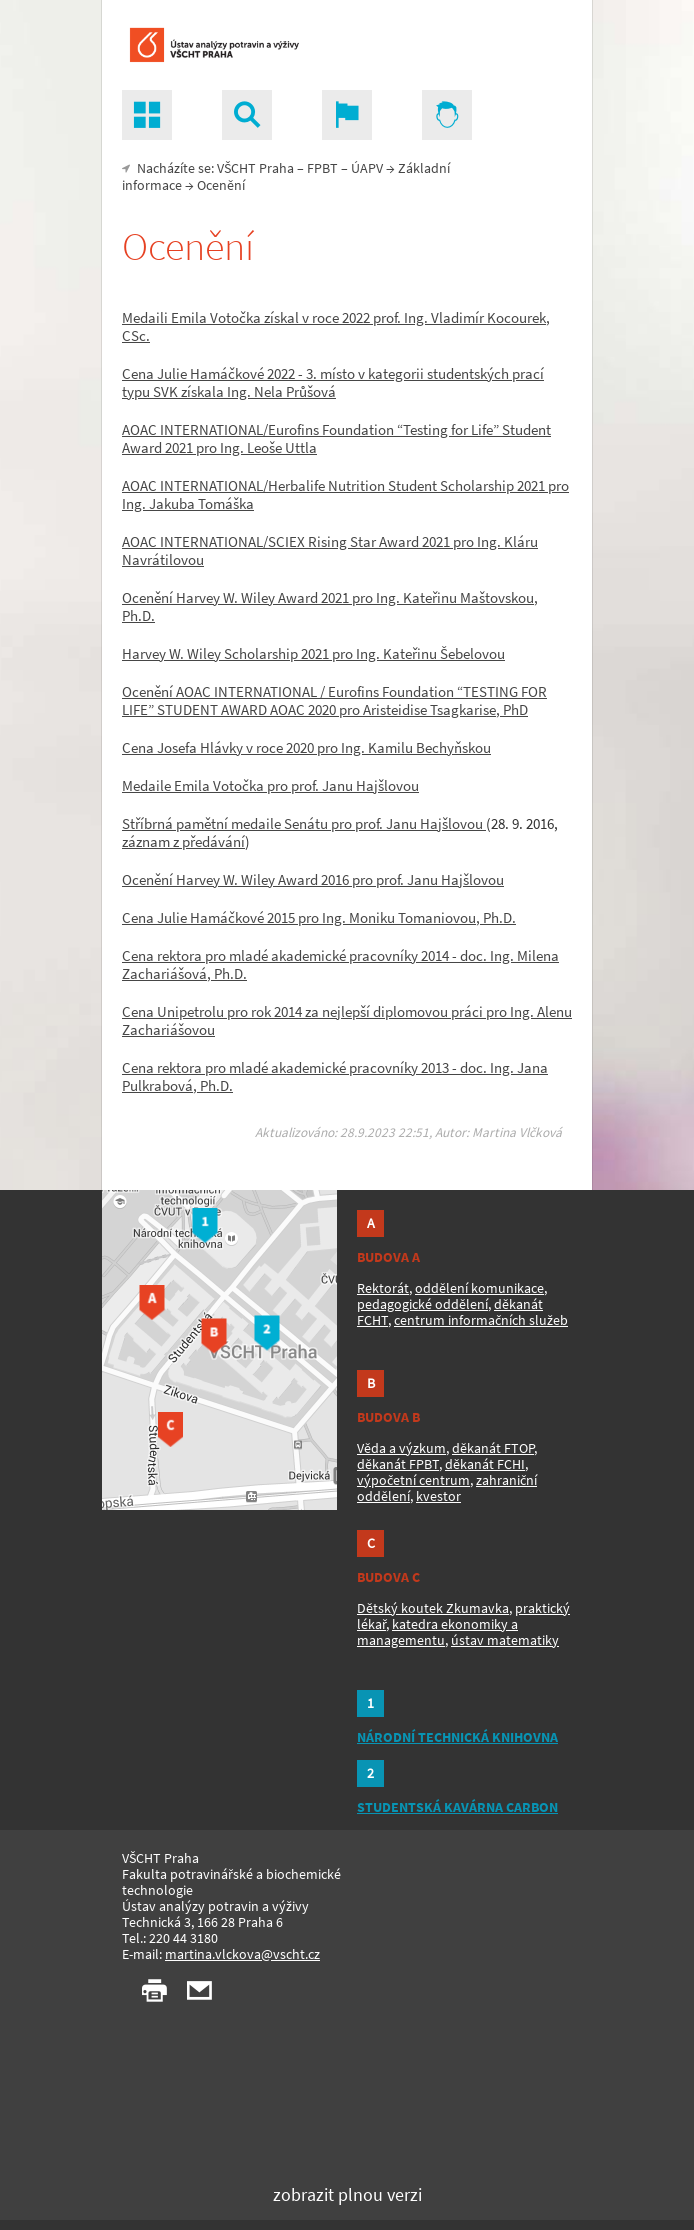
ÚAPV (367, 168)
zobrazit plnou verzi (347, 2194)
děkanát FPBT (398, 1464)
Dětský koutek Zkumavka (433, 1608)
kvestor (438, 1496)
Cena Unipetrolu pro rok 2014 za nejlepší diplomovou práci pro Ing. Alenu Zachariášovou (347, 1020)
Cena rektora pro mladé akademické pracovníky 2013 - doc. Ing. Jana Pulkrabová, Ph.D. (335, 1076)
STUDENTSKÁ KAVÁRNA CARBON (457, 1807)
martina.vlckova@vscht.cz (242, 1954)
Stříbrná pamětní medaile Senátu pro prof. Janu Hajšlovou (304, 823)
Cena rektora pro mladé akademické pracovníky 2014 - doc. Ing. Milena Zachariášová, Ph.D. (340, 964)
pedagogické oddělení (422, 1304)
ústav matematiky (505, 1640)
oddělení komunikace (479, 1288)
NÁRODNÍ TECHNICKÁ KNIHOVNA (457, 1737)
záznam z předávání (183, 841)
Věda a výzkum (401, 1448)
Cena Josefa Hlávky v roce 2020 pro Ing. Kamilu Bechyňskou (306, 747)
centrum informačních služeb (481, 1320)
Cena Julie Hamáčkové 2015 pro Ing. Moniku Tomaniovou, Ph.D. (319, 917)
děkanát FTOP (493, 1448)
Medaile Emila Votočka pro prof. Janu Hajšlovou (270, 785)
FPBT (322, 168)
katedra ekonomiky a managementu (437, 1632)
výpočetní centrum (413, 1480)
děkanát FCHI (485, 1464)
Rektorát (383, 1288)
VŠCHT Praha (255, 168)
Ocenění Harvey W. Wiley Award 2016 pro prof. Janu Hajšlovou (313, 879)
